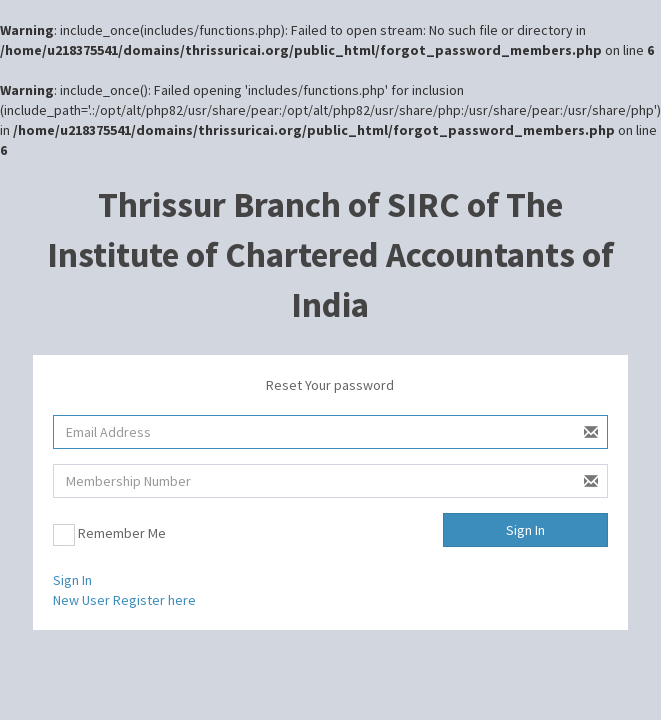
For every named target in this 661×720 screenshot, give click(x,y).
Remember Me (109, 535)
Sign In (525, 530)
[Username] (330, 432)
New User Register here (124, 600)
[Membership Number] (330, 481)
